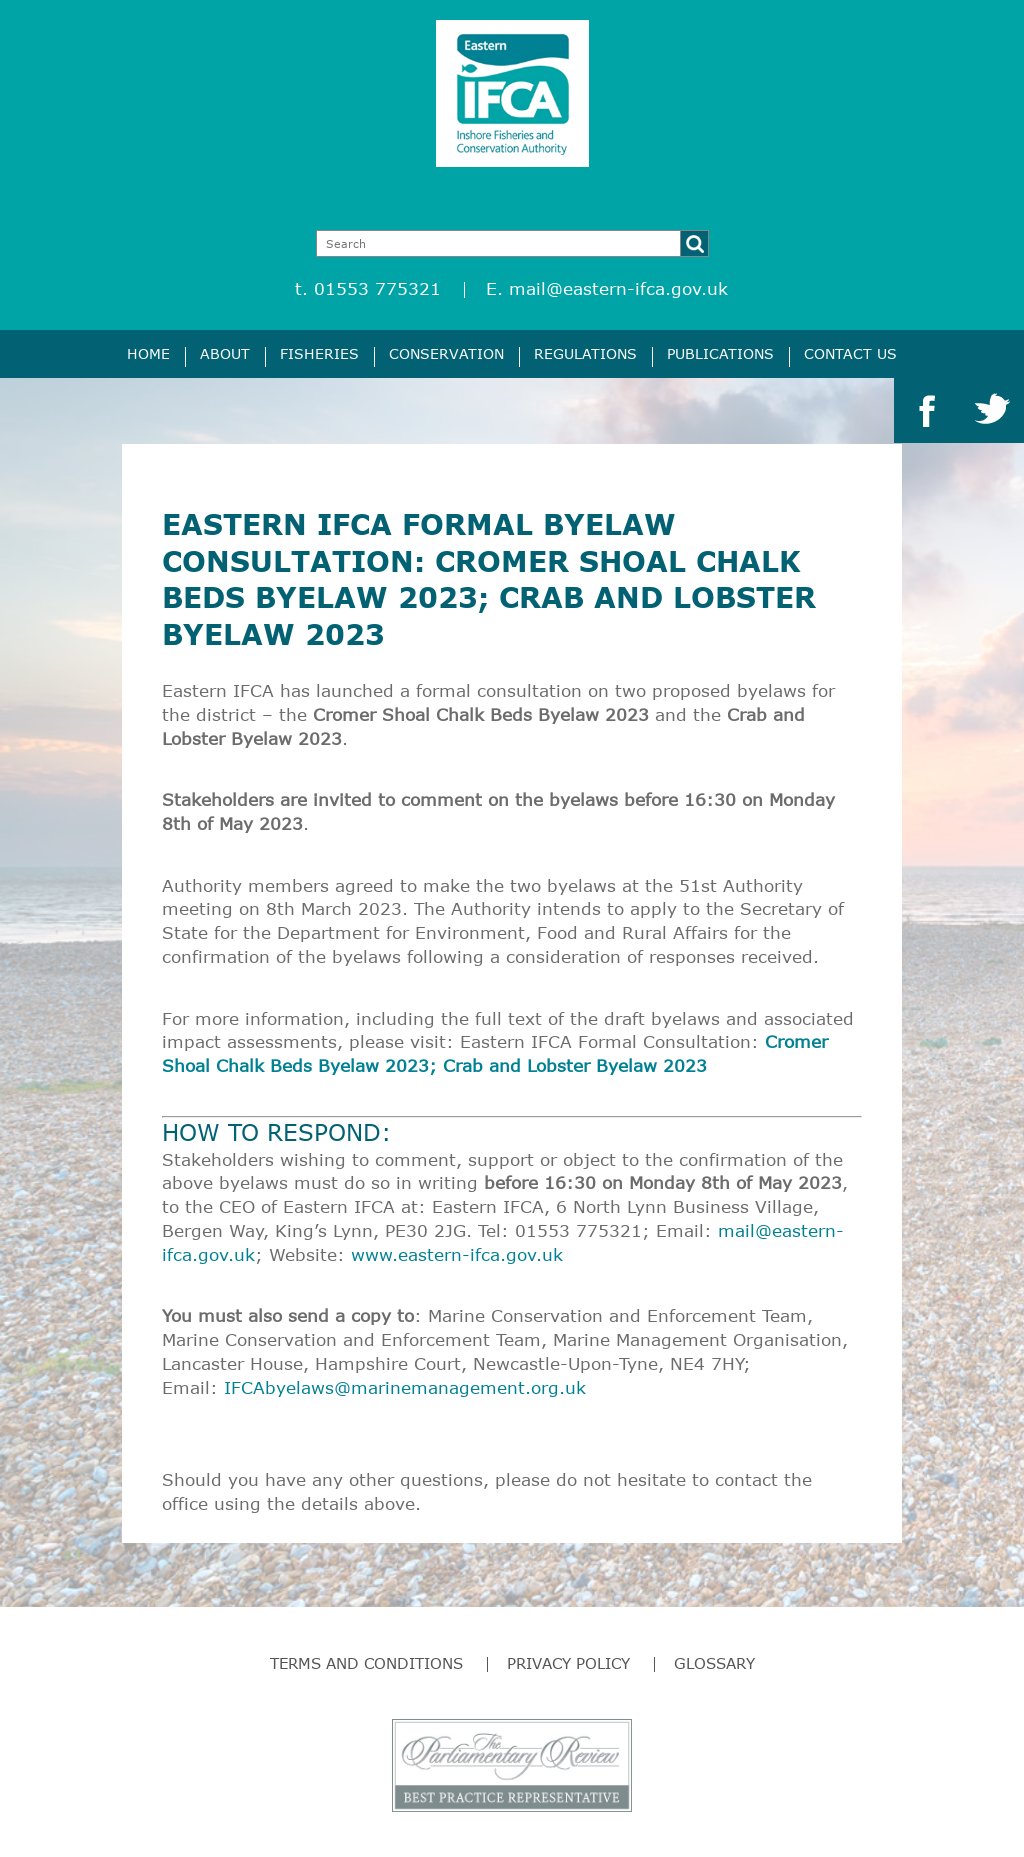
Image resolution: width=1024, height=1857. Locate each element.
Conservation (446, 353)
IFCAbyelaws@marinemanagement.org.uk (405, 1387)
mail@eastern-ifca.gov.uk (618, 288)
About (225, 353)
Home (148, 353)
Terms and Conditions (366, 1663)
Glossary (714, 1663)
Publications (720, 353)
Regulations (585, 353)
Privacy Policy (568, 1663)
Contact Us (850, 353)
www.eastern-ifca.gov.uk (457, 1254)
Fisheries (319, 353)
